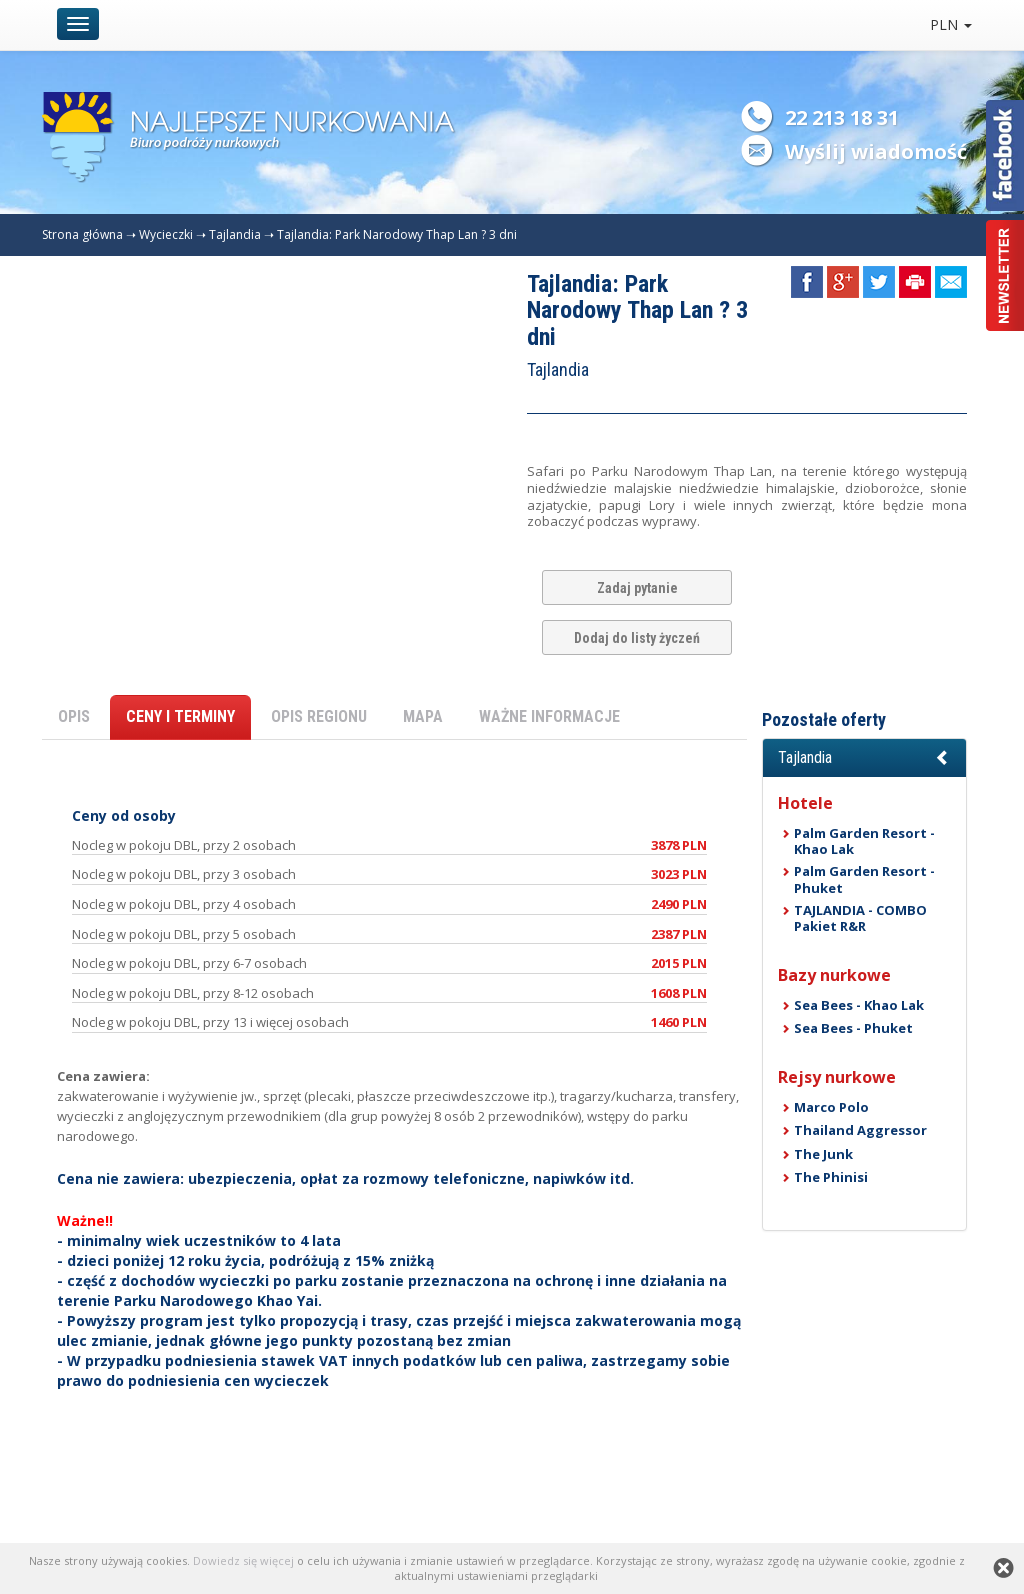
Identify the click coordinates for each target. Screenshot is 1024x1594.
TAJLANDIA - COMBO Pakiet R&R (860, 918)
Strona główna (82, 234)
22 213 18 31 (842, 117)
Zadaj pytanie (637, 588)
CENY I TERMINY (180, 716)
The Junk (823, 1154)
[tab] (864, 758)
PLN (951, 24)
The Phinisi (831, 1177)
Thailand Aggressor (860, 1130)
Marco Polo (831, 1107)
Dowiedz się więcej (243, 1560)
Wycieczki (166, 234)
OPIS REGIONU (319, 716)
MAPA (423, 716)
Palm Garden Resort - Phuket (864, 879)
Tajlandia (235, 234)
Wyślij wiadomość (876, 151)
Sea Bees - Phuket (853, 1028)
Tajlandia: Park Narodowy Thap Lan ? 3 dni (397, 234)
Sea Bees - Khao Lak (859, 1005)
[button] (864, 758)
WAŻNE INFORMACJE (549, 716)
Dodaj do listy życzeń (637, 638)
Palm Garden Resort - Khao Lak (864, 841)
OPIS (74, 716)
